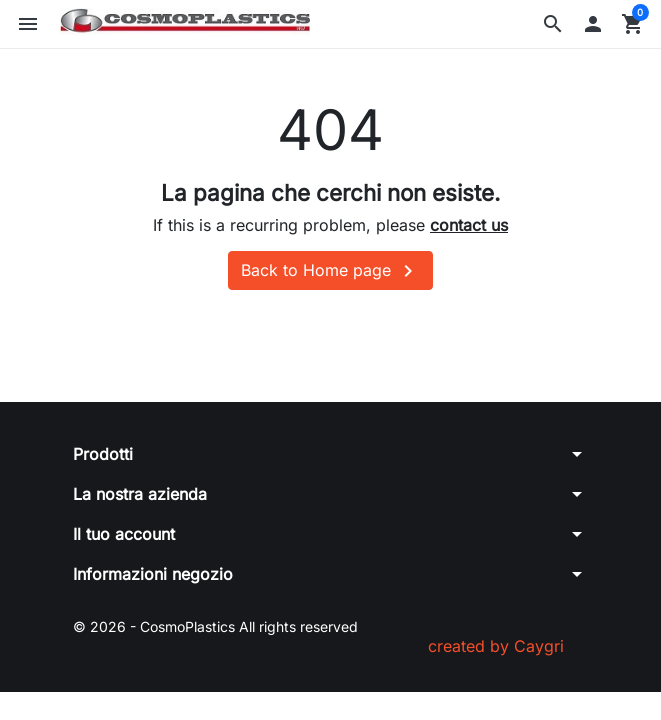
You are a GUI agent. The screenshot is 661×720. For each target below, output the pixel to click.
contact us (469, 225)
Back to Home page (330, 271)
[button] (553, 24)
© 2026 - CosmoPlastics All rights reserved (215, 626)
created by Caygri (496, 646)
